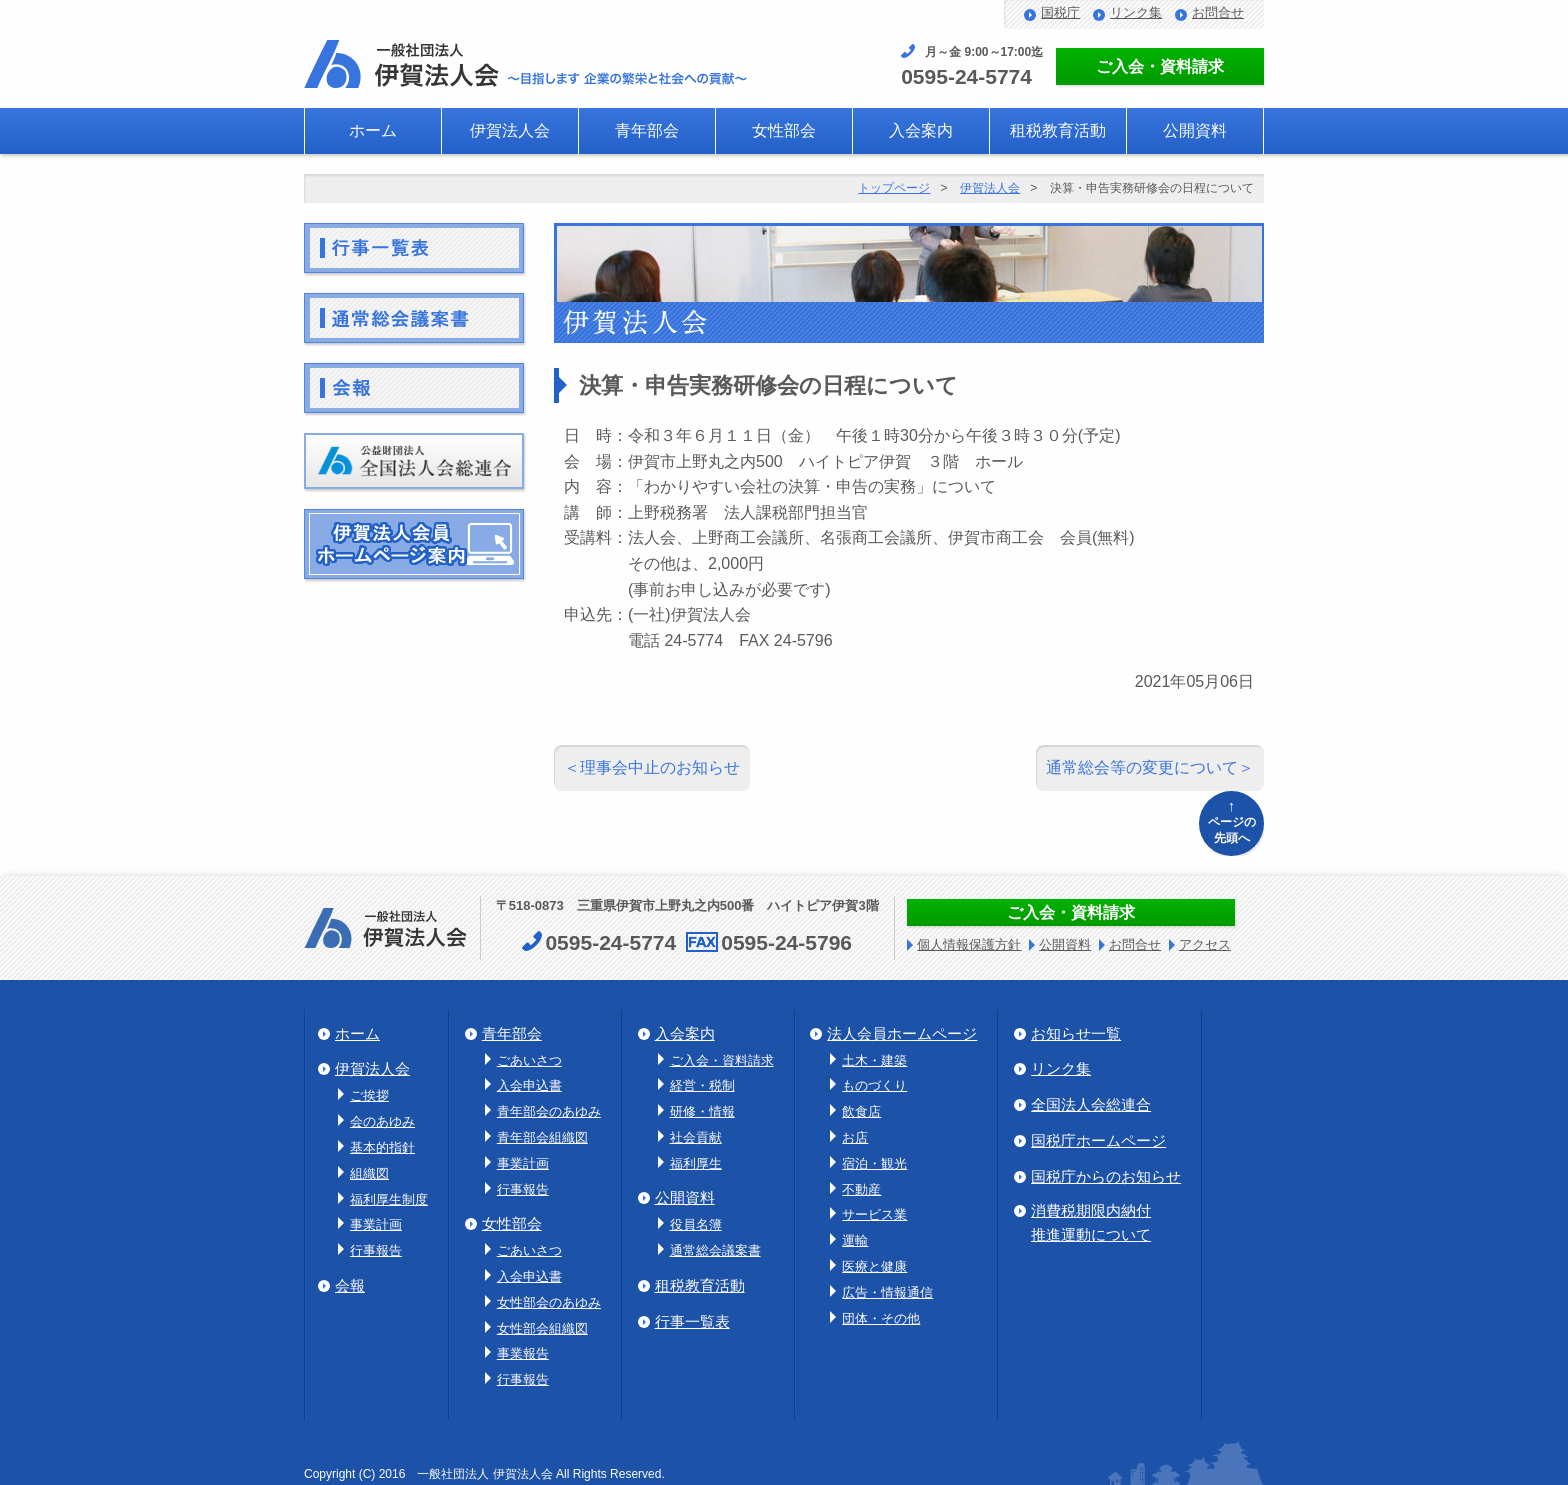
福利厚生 (696, 1163)
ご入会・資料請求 (1160, 66)
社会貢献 (696, 1137)
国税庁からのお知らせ (1106, 1176)
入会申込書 (529, 1085)
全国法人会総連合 (1091, 1104)
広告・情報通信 (887, 1292)
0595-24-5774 (966, 76)
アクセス (1205, 944)
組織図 (369, 1173)
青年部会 (647, 130)
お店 (855, 1137)
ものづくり (874, 1085)
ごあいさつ (529, 1060)
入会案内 (921, 130)
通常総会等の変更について (1142, 767)
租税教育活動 (1058, 130)
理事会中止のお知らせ (660, 767)
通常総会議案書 (715, 1250)
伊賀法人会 (510, 130)
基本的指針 (382, 1147)
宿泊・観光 (874, 1163)
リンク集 (1136, 12)
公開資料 (1195, 130)
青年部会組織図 (542, 1137)
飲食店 (861, 1111)
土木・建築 (874, 1060)
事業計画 (376, 1224)
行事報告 (376, 1250)
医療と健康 (874, 1266)
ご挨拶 (369, 1095)
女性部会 (784, 130)
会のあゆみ (382, 1121)
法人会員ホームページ (902, 1033)
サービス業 (874, 1214)
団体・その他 (881, 1318)
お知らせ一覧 (1076, 1033)
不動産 (861, 1189)
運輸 (855, 1240)
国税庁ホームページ (1098, 1140)
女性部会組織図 (542, 1328)
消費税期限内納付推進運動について (1091, 1222)
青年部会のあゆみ (549, 1111)
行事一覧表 (692, 1321)
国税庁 (1060, 12)
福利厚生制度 (389, 1199)
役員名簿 (696, 1224)
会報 (350, 1285)
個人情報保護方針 (969, 944)
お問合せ (1218, 12)
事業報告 (523, 1353)
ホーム (373, 130)
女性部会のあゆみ (549, 1302)
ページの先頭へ (1231, 820)
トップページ (894, 188)
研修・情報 (702, 1111)
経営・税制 (702, 1085)
